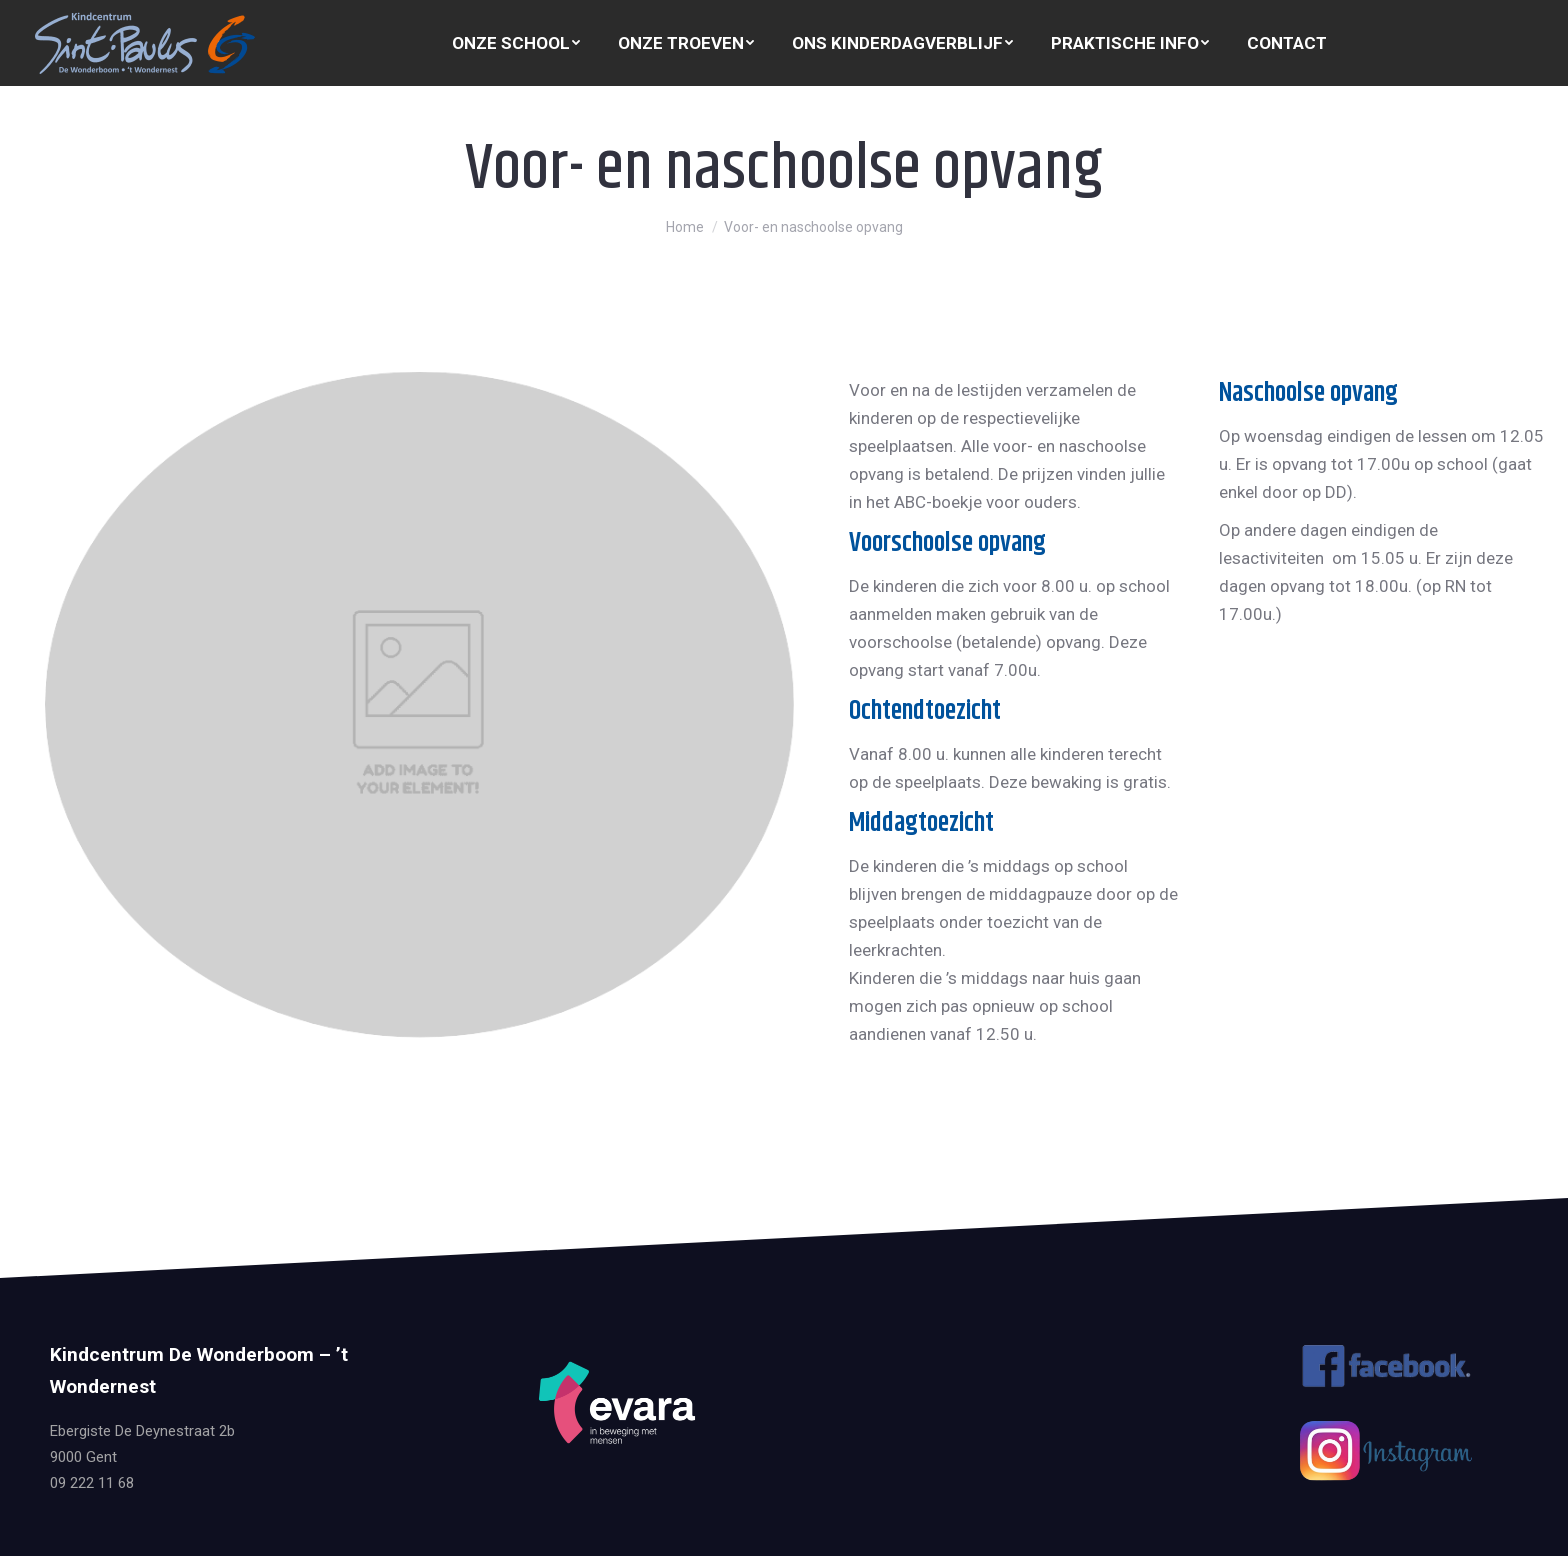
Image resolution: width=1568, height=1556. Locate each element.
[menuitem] (516, 43)
